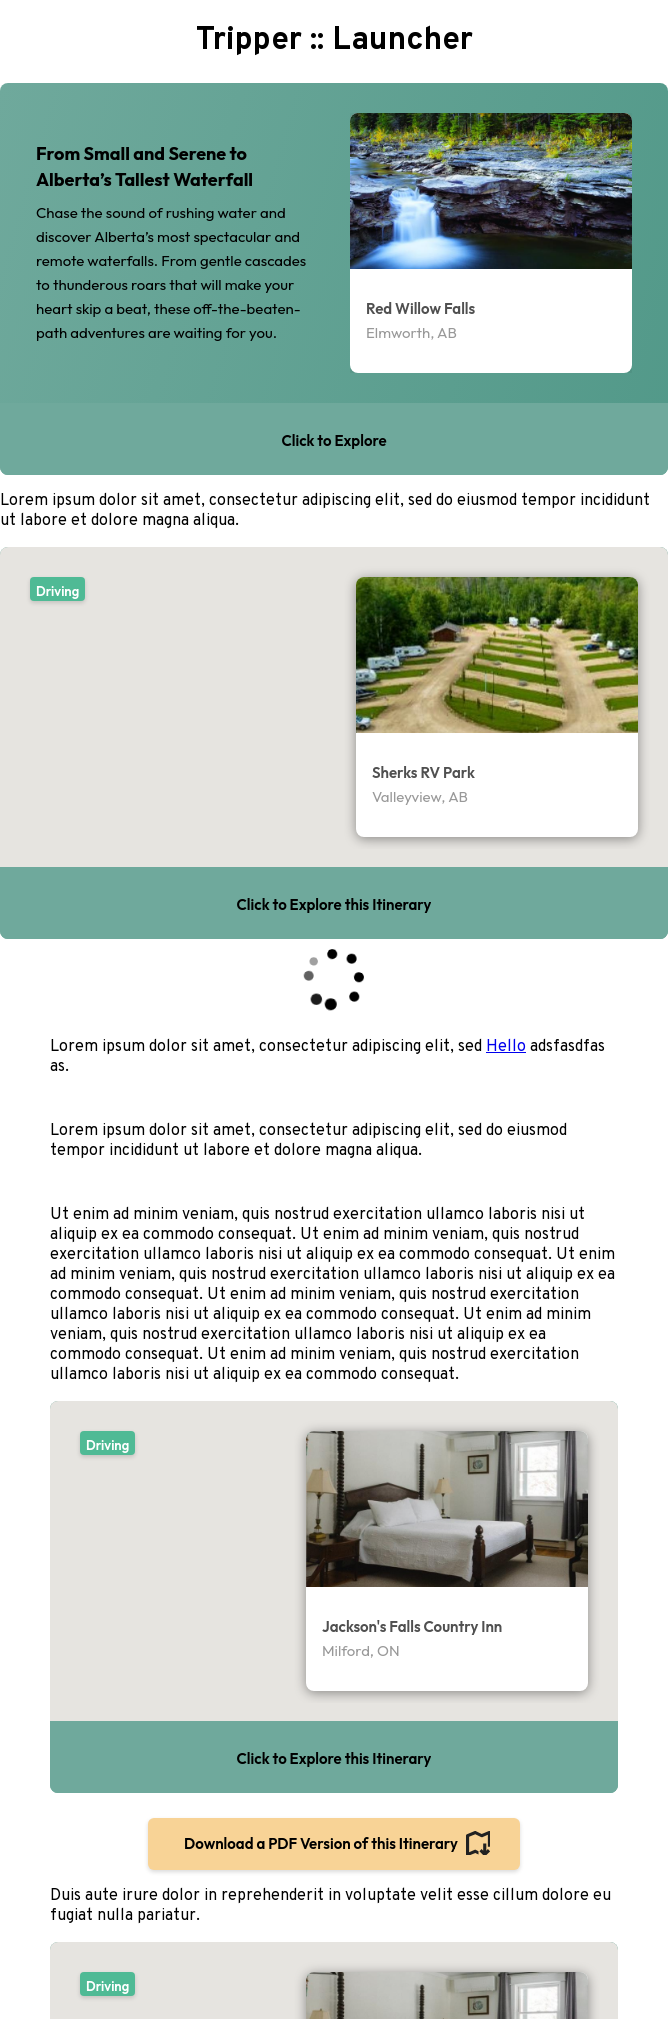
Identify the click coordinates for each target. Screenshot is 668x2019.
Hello (506, 1047)
